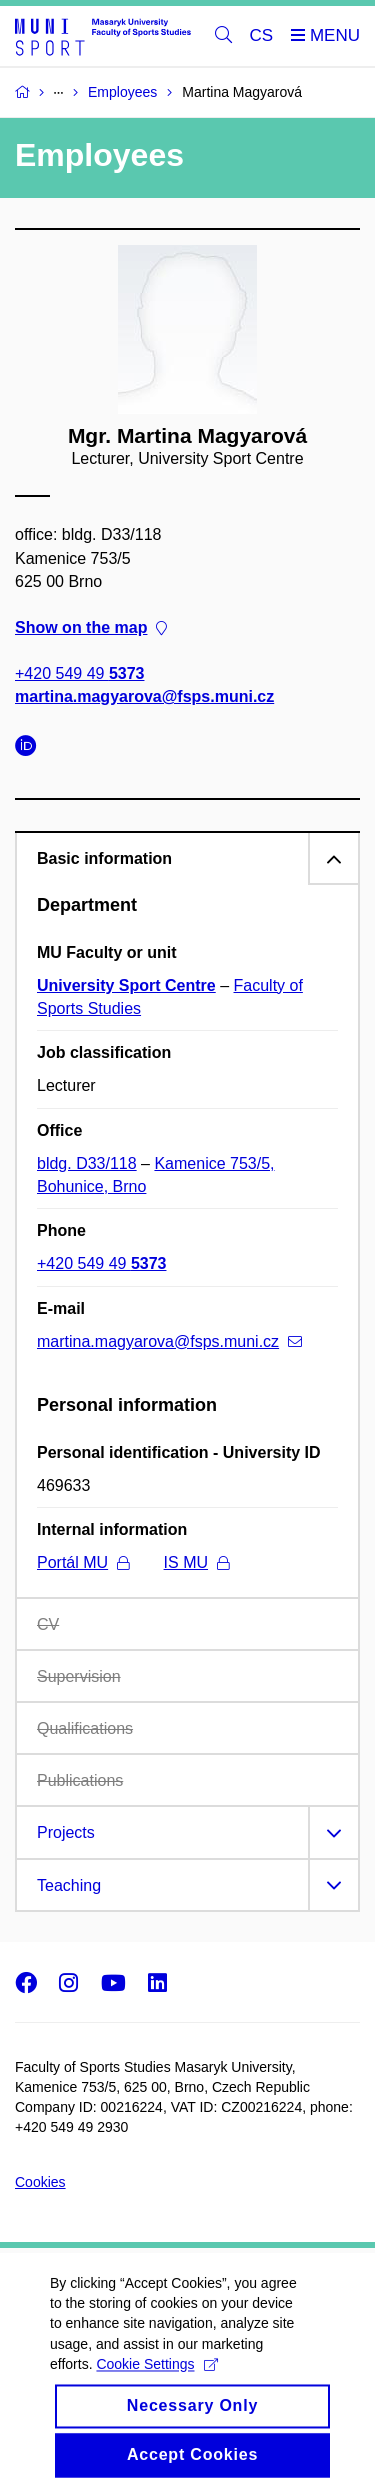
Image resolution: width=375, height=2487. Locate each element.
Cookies (40, 2182)
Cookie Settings (156, 2384)
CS (262, 35)
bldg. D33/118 (87, 1163)
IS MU (196, 1562)
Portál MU (83, 1562)
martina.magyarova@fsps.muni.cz (144, 697)
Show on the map (91, 627)
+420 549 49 (79, 674)
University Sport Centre (126, 985)
